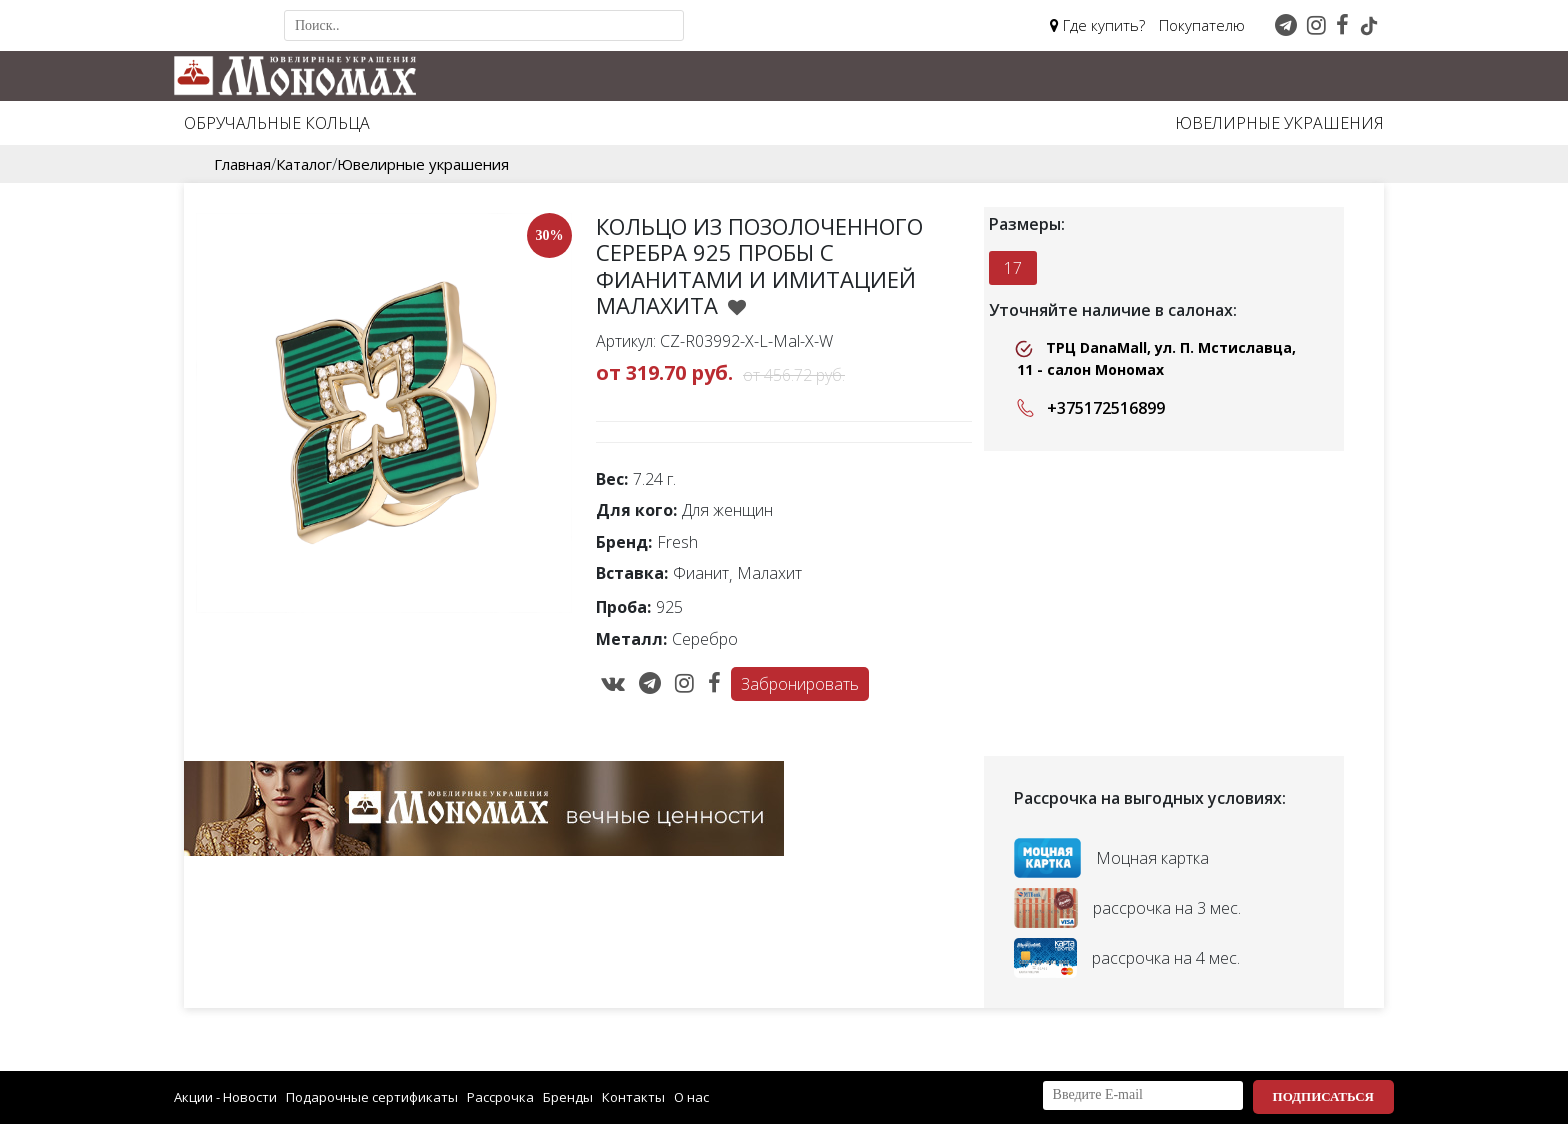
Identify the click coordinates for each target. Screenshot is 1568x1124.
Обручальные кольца (277, 123)
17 (1013, 268)
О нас (691, 1097)
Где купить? (1097, 25)
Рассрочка (500, 1097)
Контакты (633, 1097)
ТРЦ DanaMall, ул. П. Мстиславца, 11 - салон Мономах (1155, 358)
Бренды (568, 1097)
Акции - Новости (225, 1097)
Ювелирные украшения (1279, 123)
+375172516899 (1087, 408)
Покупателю (1202, 25)
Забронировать (800, 684)
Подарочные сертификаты (372, 1097)
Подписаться (1323, 1096)
